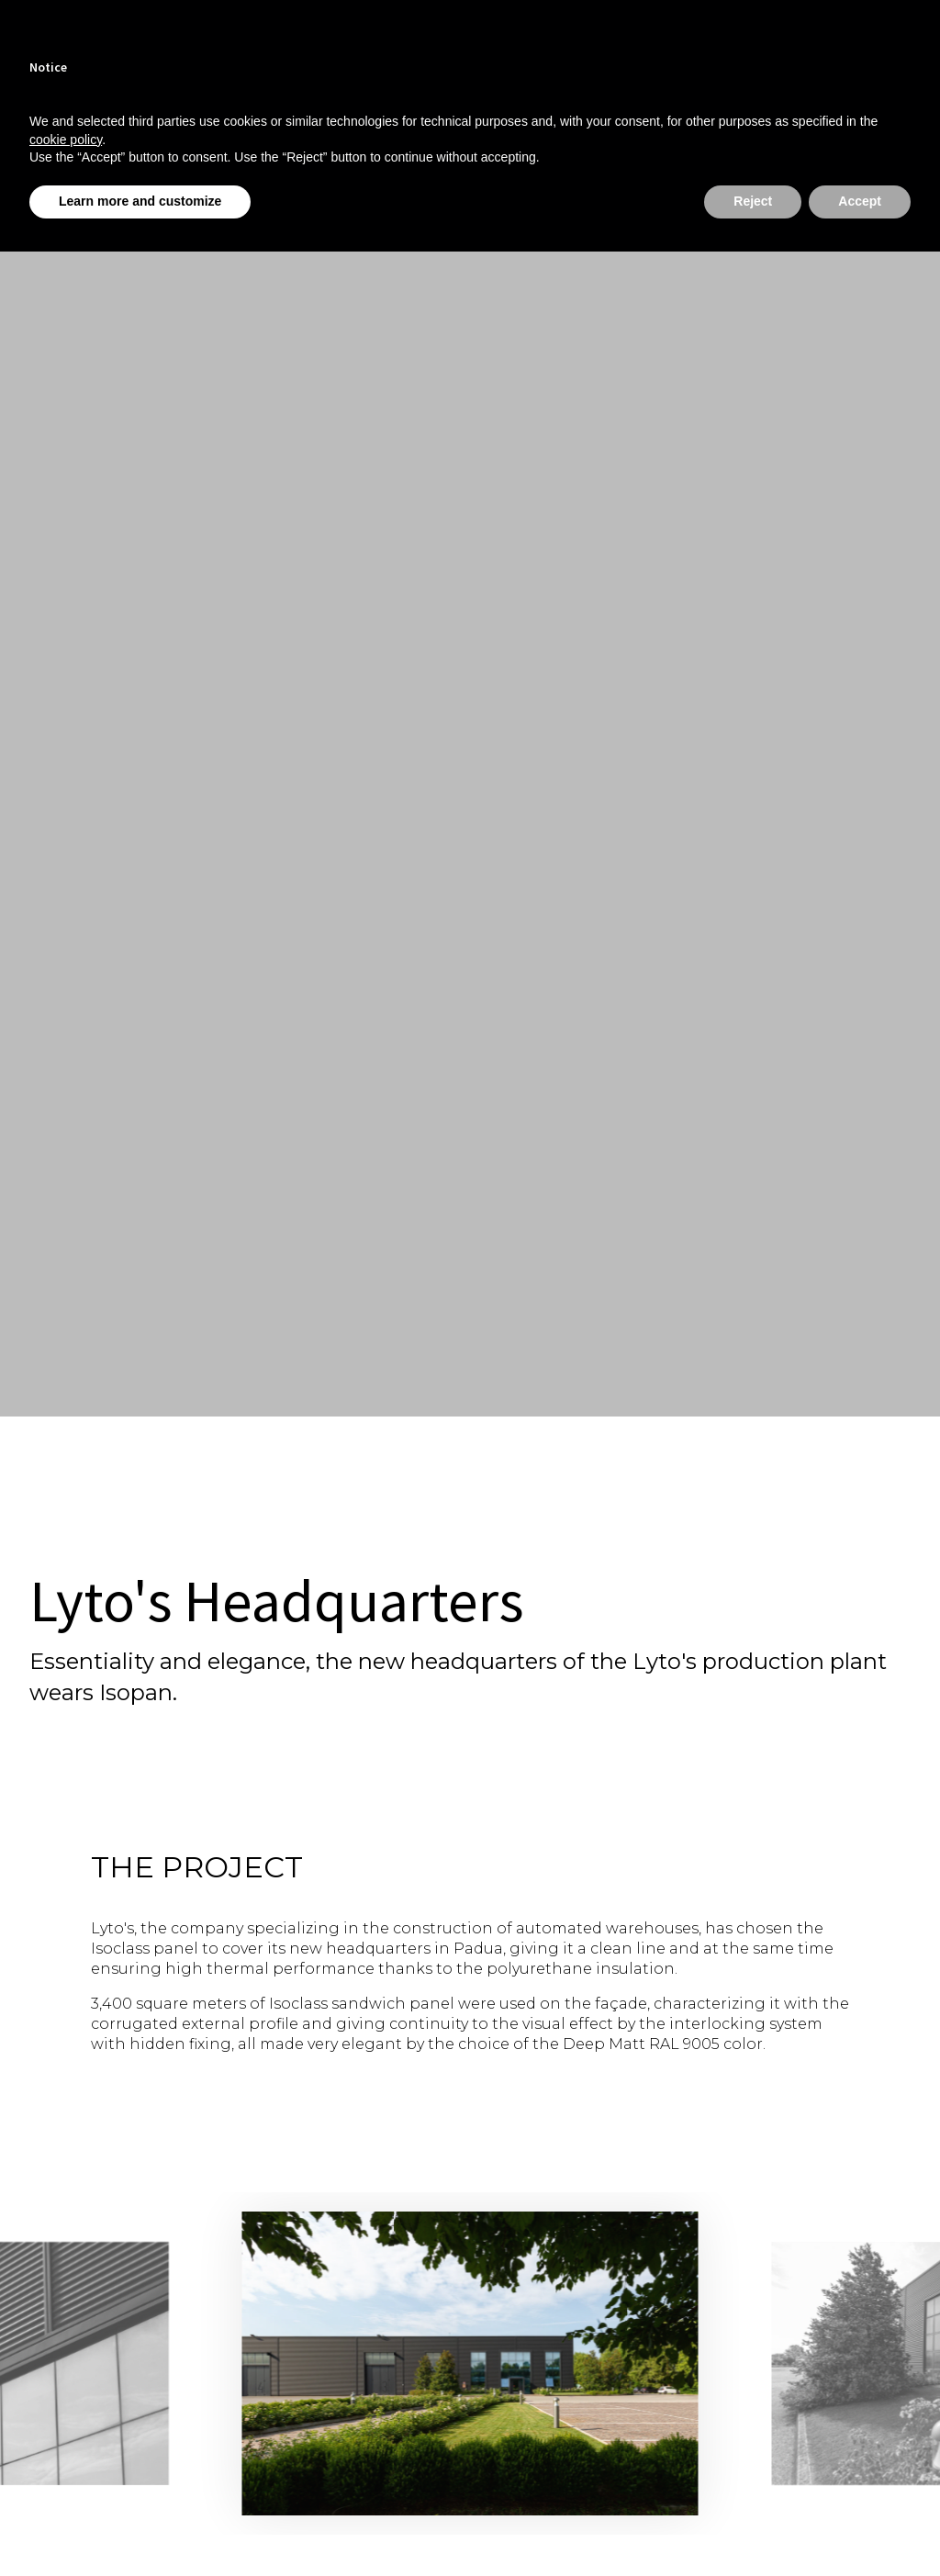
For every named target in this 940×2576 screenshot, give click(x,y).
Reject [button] (752, 201)
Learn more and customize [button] (140, 201)
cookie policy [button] (65, 139)
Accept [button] (859, 201)
